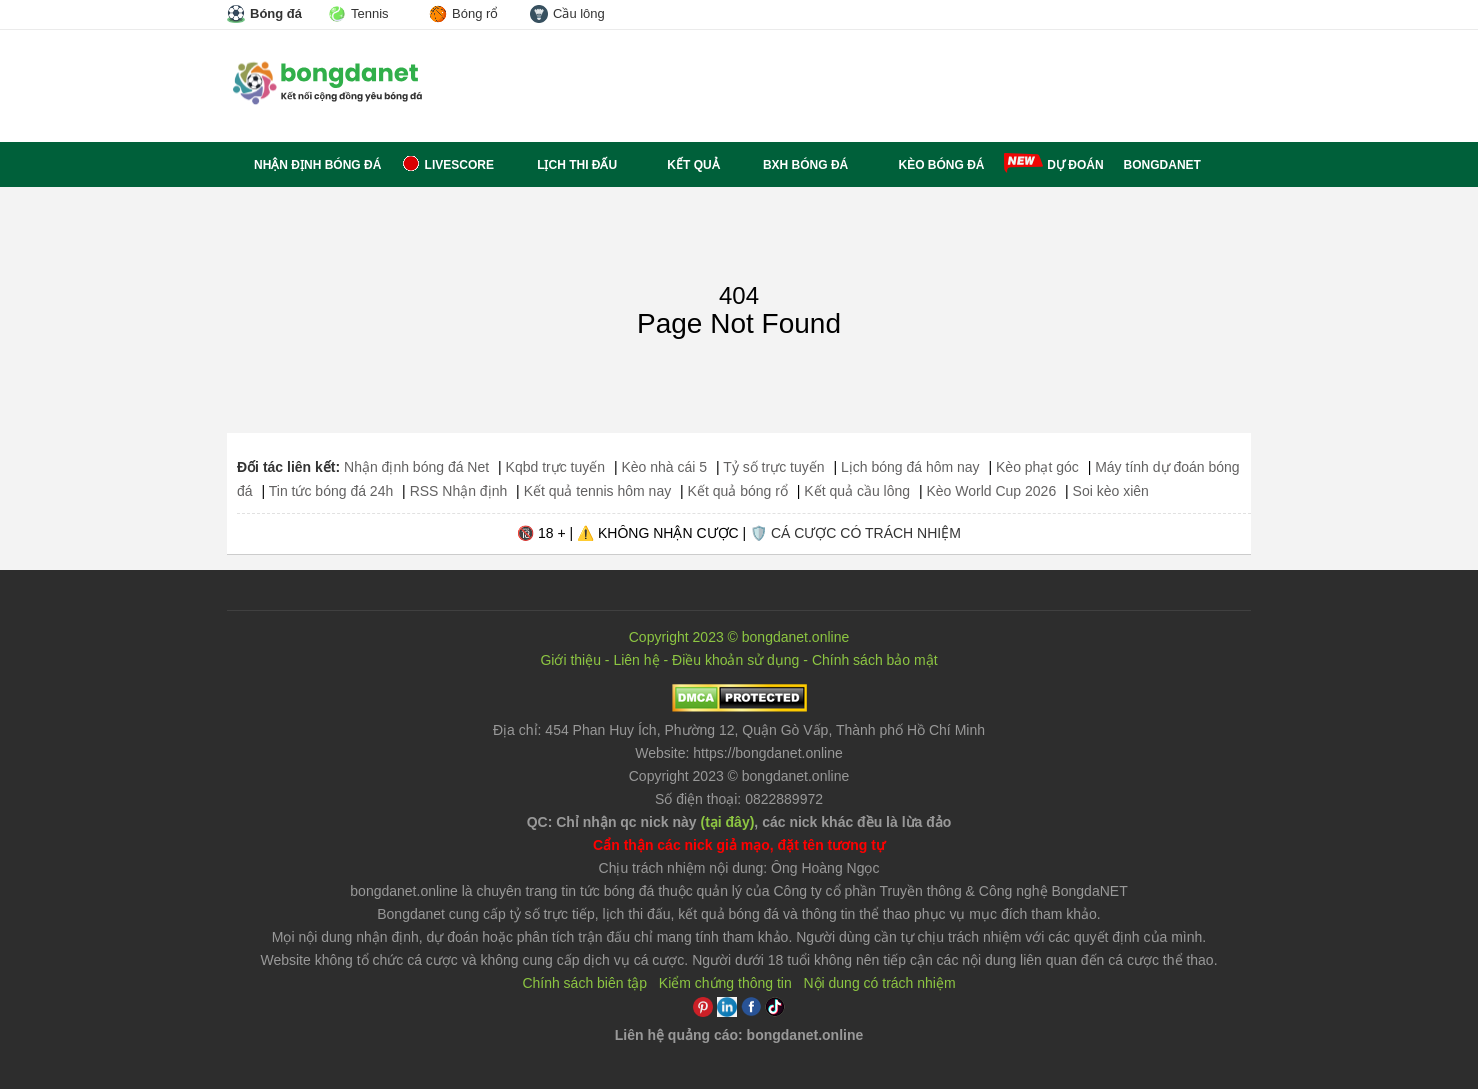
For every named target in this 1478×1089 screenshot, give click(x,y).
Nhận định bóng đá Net (416, 467)
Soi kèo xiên (1111, 491)
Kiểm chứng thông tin (725, 983)
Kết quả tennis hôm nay (598, 491)
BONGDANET (1162, 165)
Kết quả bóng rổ (738, 491)
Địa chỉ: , (739, 730)
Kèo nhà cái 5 (664, 467)
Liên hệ (636, 660)
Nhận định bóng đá (304, 165)
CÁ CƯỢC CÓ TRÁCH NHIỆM (866, 533)
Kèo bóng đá (926, 165)
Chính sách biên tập (584, 983)
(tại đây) (727, 822)
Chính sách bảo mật (875, 660)
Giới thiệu (570, 660)
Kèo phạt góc (1037, 467)
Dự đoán (1075, 165)
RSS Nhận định (459, 491)
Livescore (447, 165)
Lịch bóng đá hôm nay (910, 467)
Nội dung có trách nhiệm (879, 983)
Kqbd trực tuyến (556, 467)
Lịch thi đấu (565, 165)
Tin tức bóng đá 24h (331, 491)
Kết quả (678, 165)
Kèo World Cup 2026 (991, 491)
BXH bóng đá (794, 165)
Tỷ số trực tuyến (773, 467)
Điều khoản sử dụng (735, 660)
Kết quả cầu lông (857, 491)
